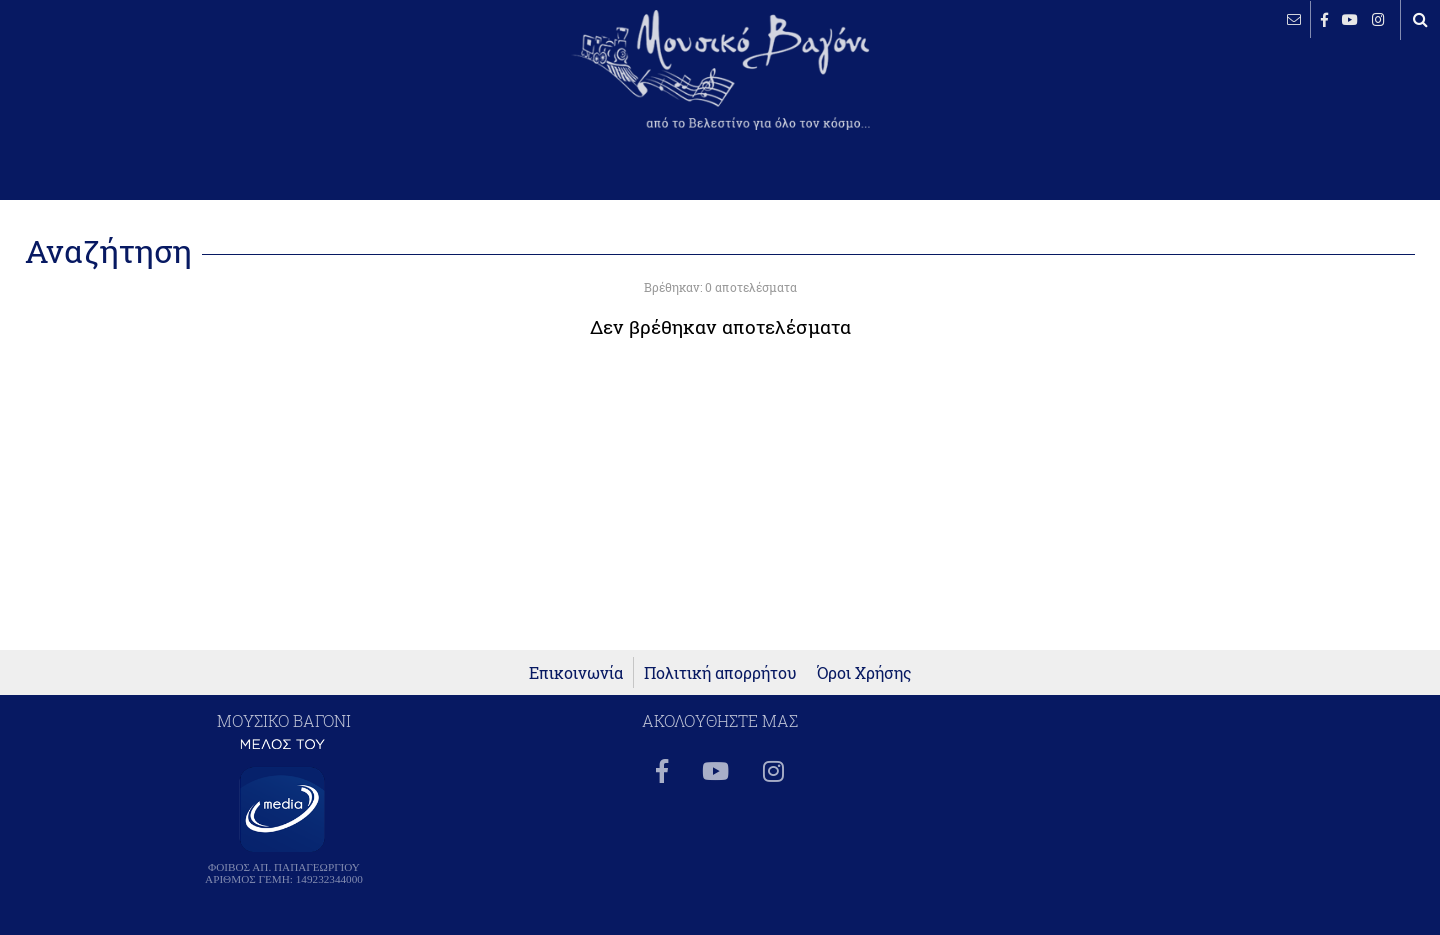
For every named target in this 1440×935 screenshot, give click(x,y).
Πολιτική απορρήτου (720, 672)
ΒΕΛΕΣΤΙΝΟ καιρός (122, 85)
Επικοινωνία (576, 672)
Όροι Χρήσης (864, 672)
